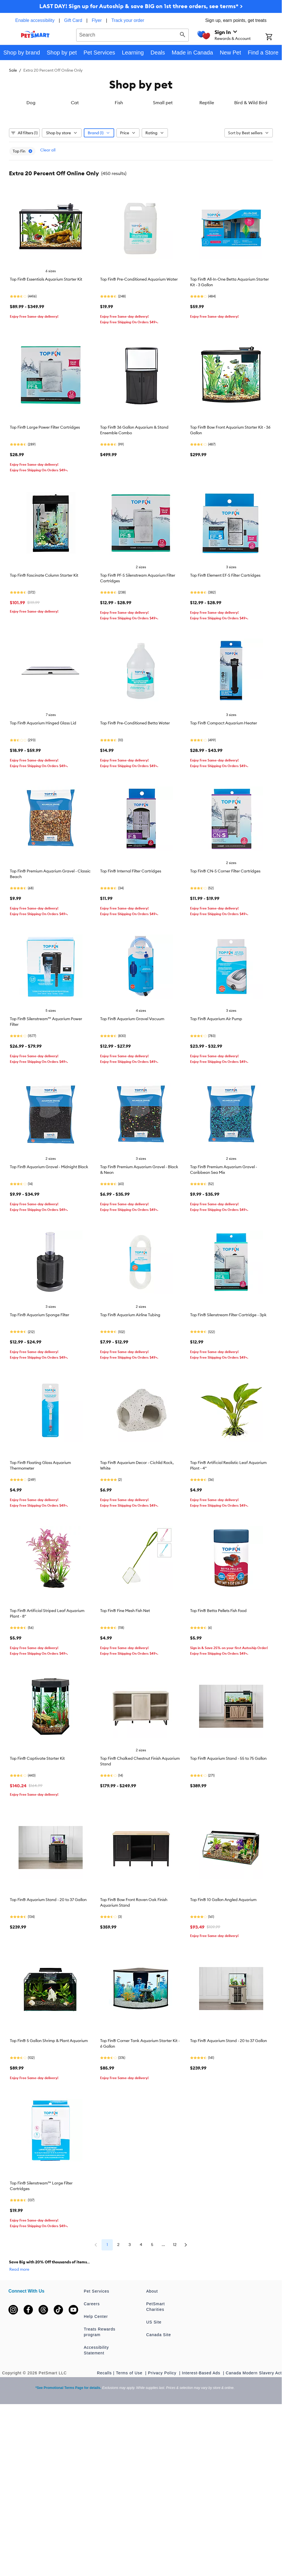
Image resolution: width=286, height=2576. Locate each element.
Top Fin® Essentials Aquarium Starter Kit (46, 323)
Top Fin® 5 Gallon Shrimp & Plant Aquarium (49, 2084)
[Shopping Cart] (273, 37)
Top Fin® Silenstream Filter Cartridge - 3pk (228, 1358)
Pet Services (96, 2335)
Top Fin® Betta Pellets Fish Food (218, 1654)
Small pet (163, 146)
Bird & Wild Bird (250, 146)
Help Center (96, 2360)
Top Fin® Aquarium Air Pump (216, 1062)
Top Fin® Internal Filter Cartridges (130, 914)
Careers (92, 2347)
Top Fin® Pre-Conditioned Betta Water (135, 767)
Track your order (127, 20)
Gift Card (73, 20)
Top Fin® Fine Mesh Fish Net (125, 1654)
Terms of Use (130, 2416)
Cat (75, 146)
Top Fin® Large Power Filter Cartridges (45, 471)
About (152, 2335)
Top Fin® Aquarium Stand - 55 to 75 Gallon (228, 1802)
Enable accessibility (35, 20)
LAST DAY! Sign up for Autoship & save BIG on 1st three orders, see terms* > (141, 6)
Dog (30, 146)
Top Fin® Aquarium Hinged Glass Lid (43, 767)
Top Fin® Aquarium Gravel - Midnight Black (49, 1210)
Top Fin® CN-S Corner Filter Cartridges (225, 914)
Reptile (206, 146)
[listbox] (141, 123)
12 (175, 2288)
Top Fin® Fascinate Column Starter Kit (44, 619)
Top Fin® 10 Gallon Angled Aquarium (223, 1943)
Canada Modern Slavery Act (254, 2416)
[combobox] (132, 34)
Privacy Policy (163, 2416)
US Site (153, 2366)
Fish (119, 146)
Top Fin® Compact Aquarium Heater (223, 767)
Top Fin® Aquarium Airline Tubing (130, 1358)
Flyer (97, 20)
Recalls (104, 2416)
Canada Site (158, 2378)
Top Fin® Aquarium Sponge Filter (39, 1358)
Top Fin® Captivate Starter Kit (37, 1802)
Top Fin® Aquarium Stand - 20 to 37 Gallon (48, 1943)
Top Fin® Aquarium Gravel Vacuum (132, 1062)
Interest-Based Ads (202, 2416)
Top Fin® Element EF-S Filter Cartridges (225, 619)
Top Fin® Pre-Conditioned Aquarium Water (139, 323)
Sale (13, 70)
